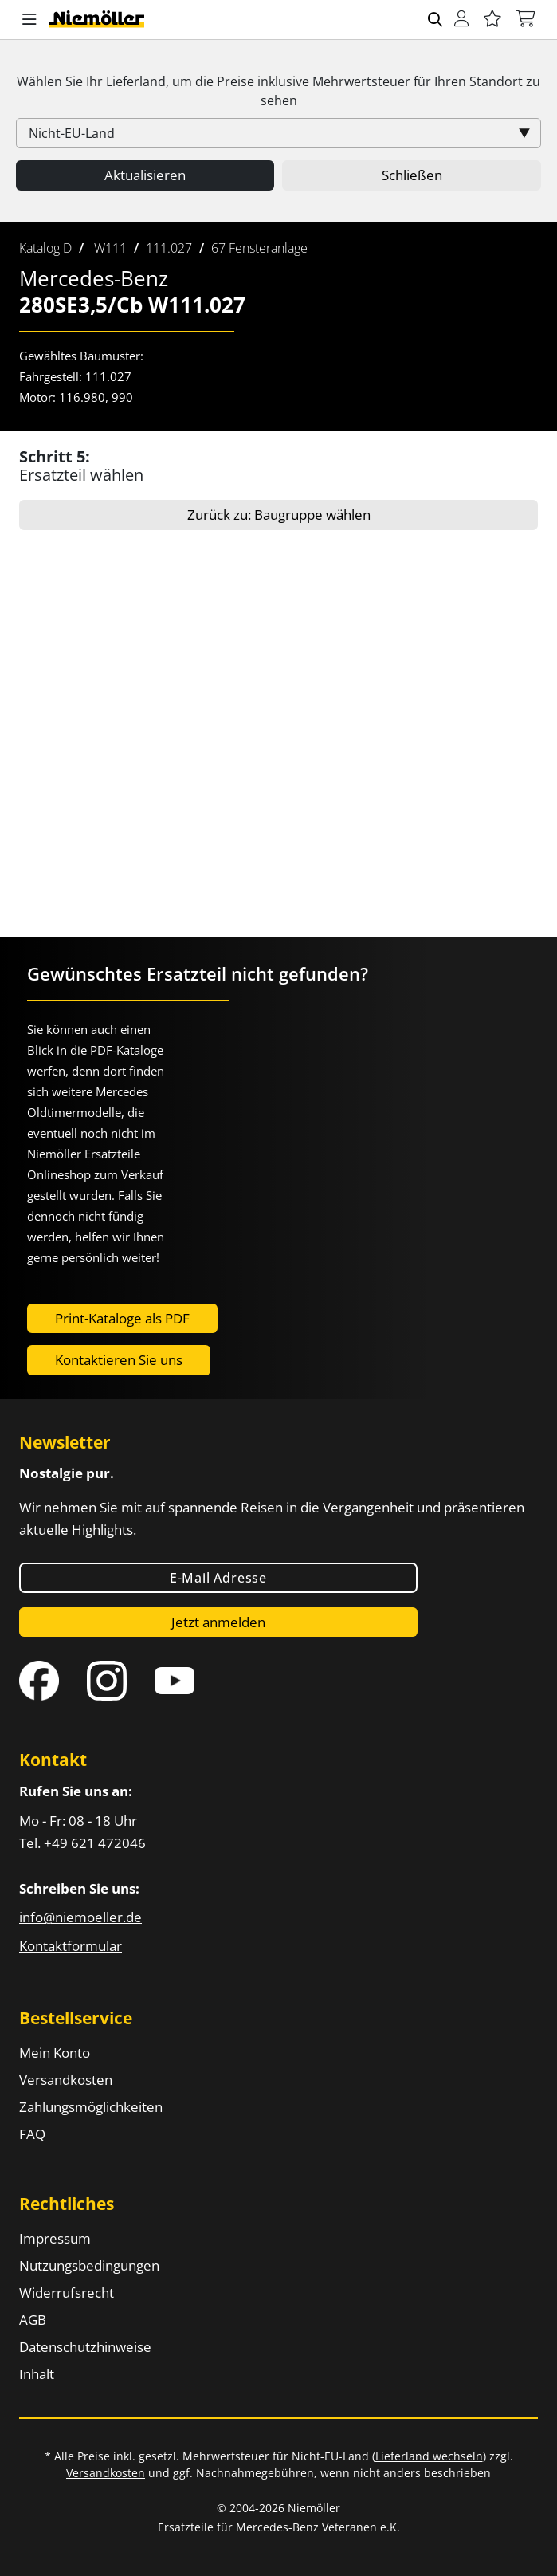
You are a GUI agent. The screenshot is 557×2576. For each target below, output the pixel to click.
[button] (29, 19)
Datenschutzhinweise (85, 2347)
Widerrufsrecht (66, 2292)
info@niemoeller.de (80, 1917)
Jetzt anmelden (218, 1622)
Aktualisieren (145, 175)
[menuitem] (45, 248)
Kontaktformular (70, 1946)
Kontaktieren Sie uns (118, 1360)
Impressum (55, 2238)
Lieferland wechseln (429, 2456)
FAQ (32, 2134)
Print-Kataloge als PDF (122, 1318)
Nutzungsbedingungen (89, 2265)
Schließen (412, 175)
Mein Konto (54, 2052)
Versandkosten (65, 2080)
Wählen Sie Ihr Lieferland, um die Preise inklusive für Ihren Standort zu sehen (278, 91)
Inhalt (36, 2374)
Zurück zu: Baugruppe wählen (279, 514)
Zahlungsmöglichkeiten (91, 2107)
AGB (32, 2320)
